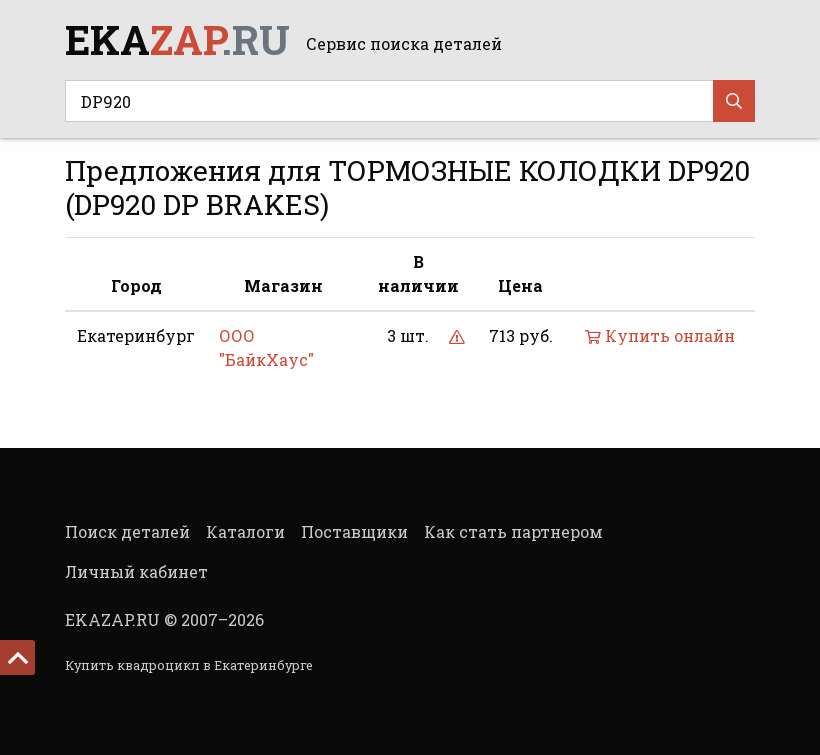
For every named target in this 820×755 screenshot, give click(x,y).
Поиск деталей (127, 531)
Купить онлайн (660, 335)
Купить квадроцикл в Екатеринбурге (189, 665)
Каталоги (245, 531)
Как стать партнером (513, 531)
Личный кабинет (136, 571)
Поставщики (354, 531)
